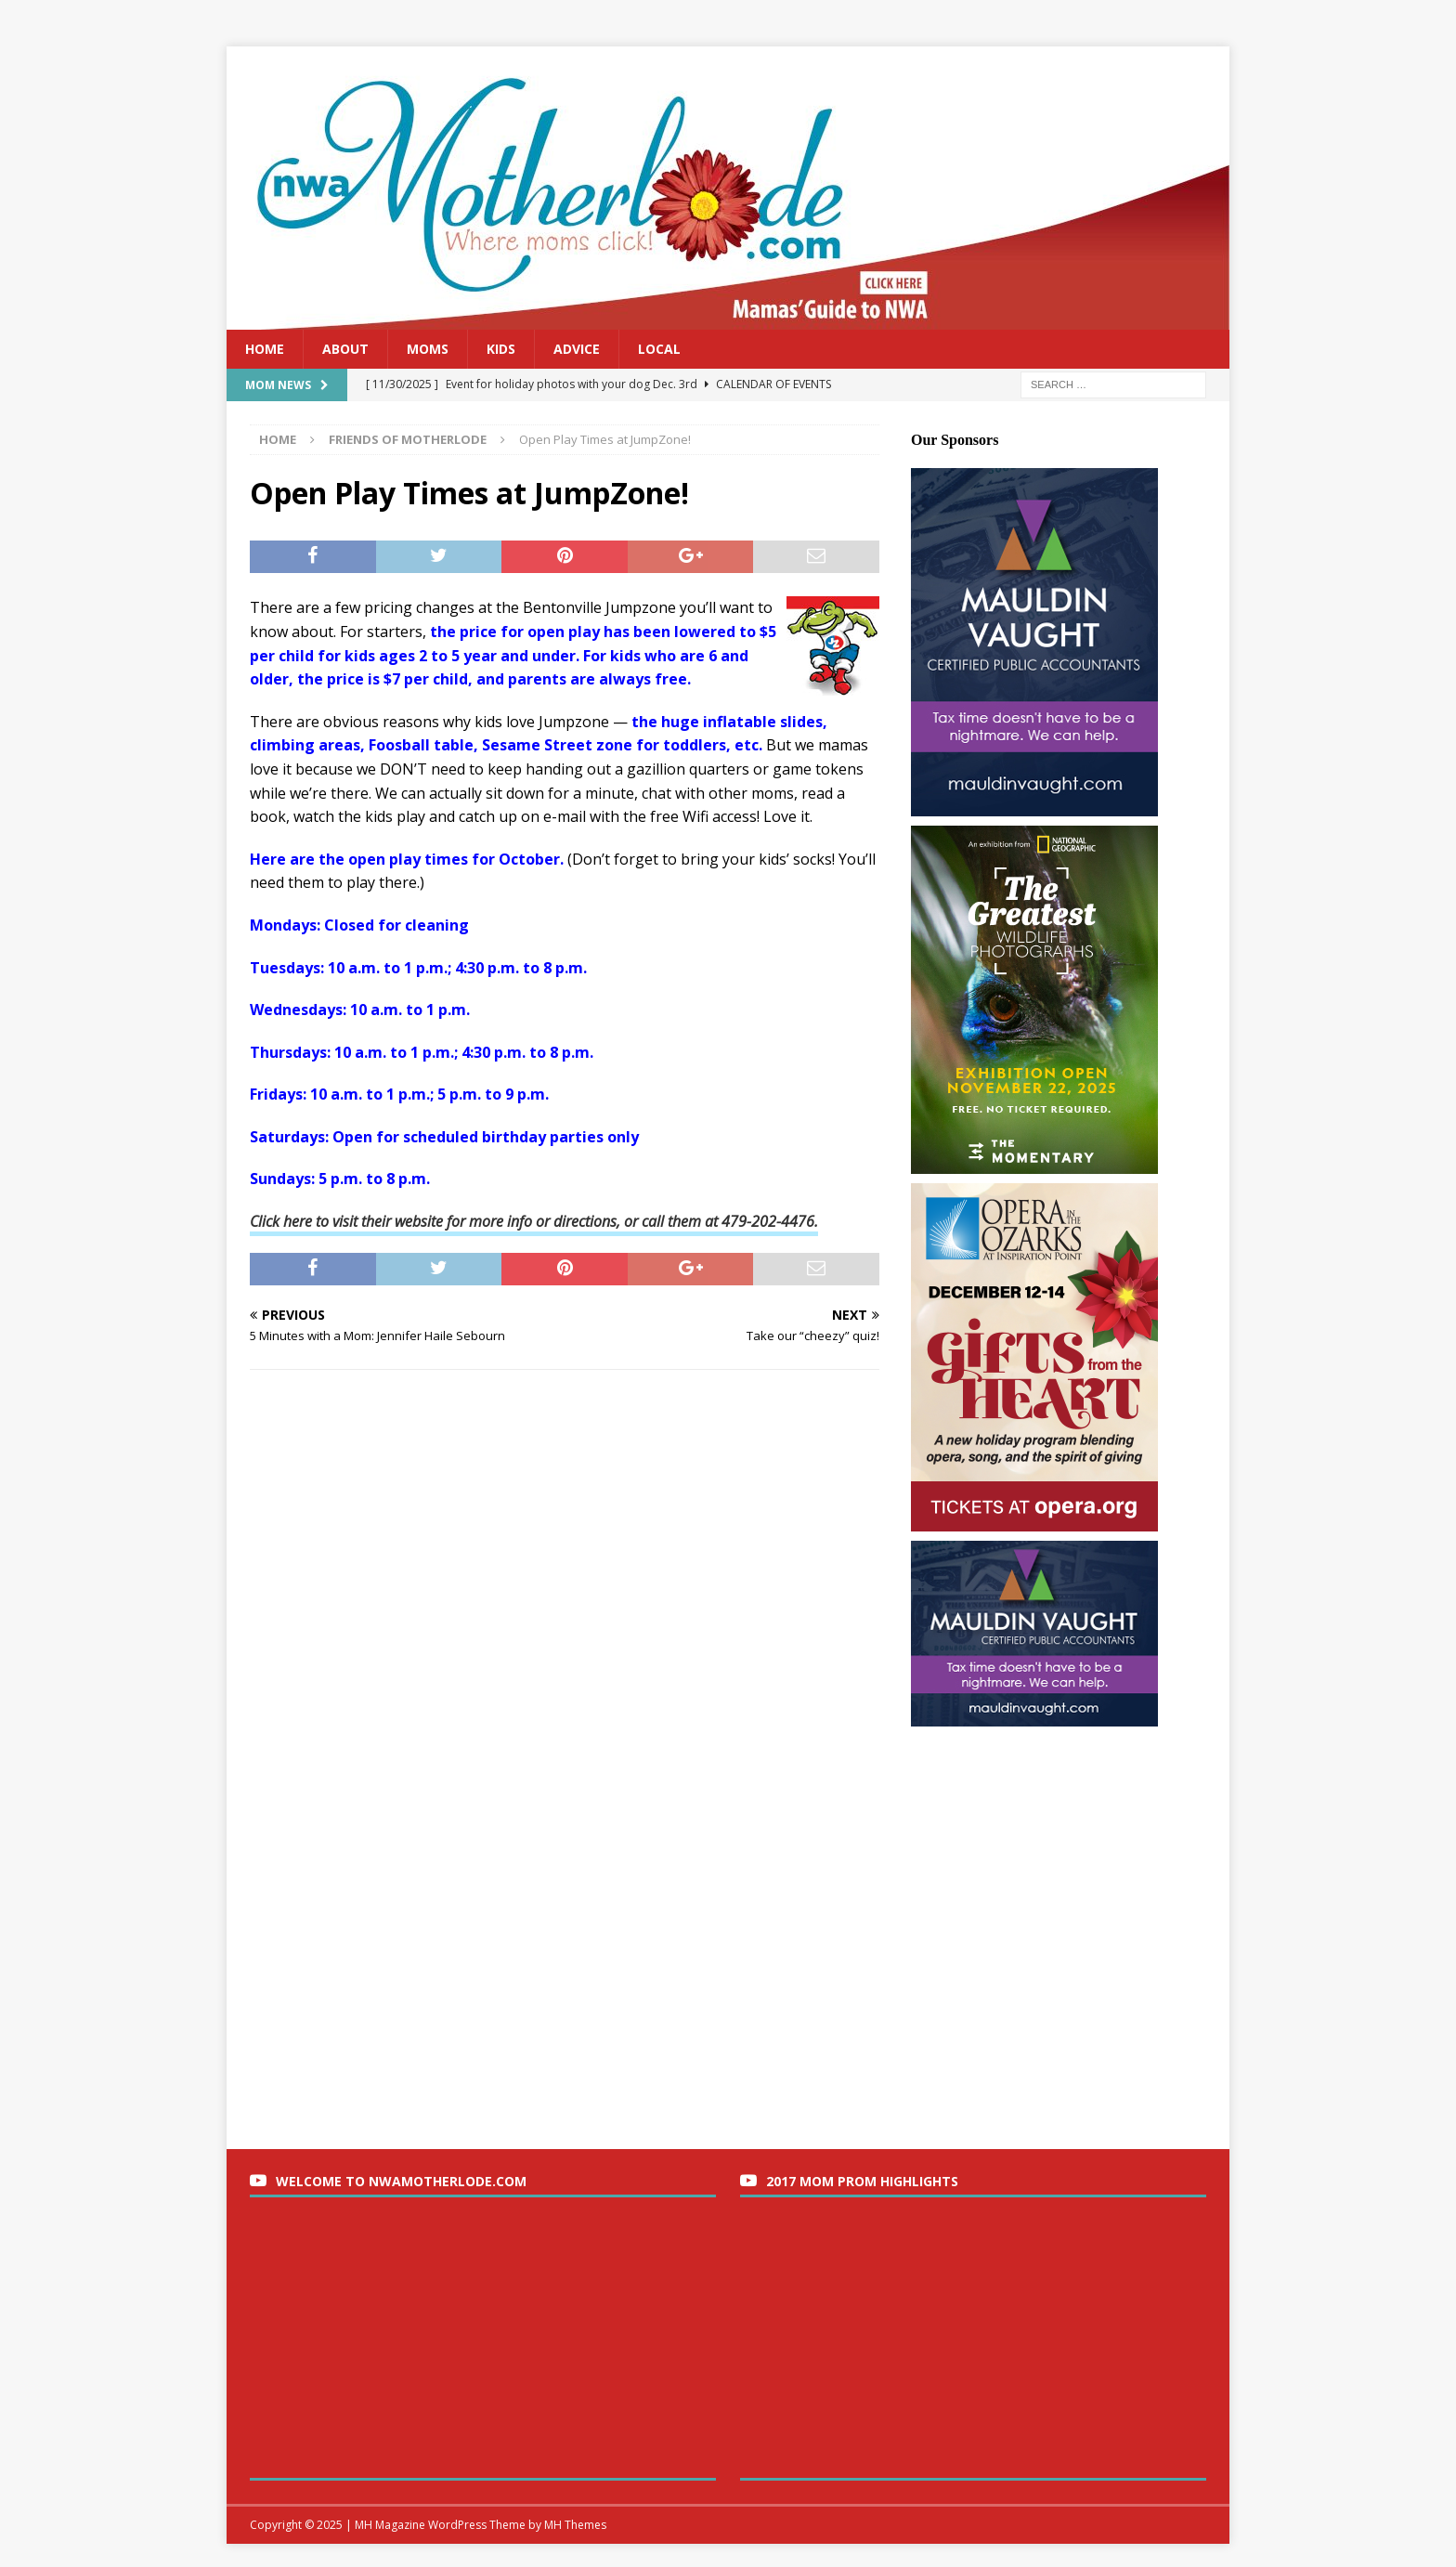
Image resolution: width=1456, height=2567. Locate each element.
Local (659, 349)
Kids (501, 349)
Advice (576, 349)
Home (264, 349)
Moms (427, 349)
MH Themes (575, 2525)
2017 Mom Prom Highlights (862, 2181)
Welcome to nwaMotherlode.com (401, 2181)
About (345, 349)
